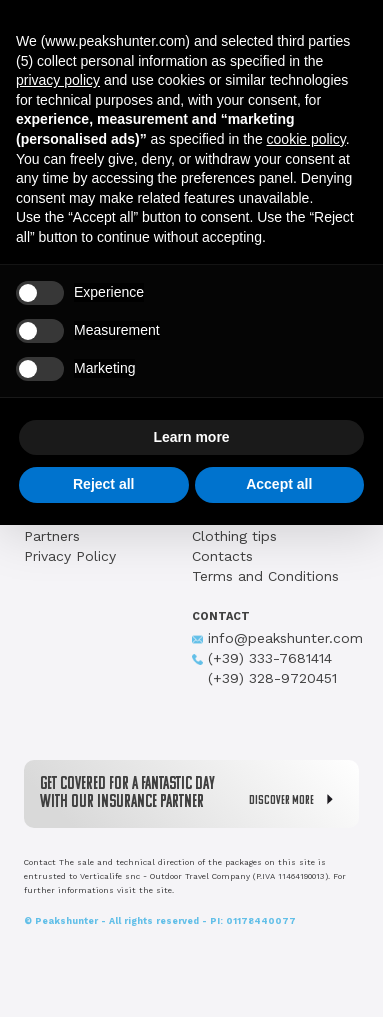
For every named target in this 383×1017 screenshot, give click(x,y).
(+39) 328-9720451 (264, 678)
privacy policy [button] (58, 80)
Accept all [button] (279, 484)
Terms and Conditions (265, 576)
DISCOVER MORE (296, 799)
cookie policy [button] (306, 139)
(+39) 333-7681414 (262, 658)
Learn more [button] (191, 437)
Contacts (222, 556)
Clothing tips (234, 536)
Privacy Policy (70, 556)
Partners (52, 536)
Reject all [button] (103, 484)
